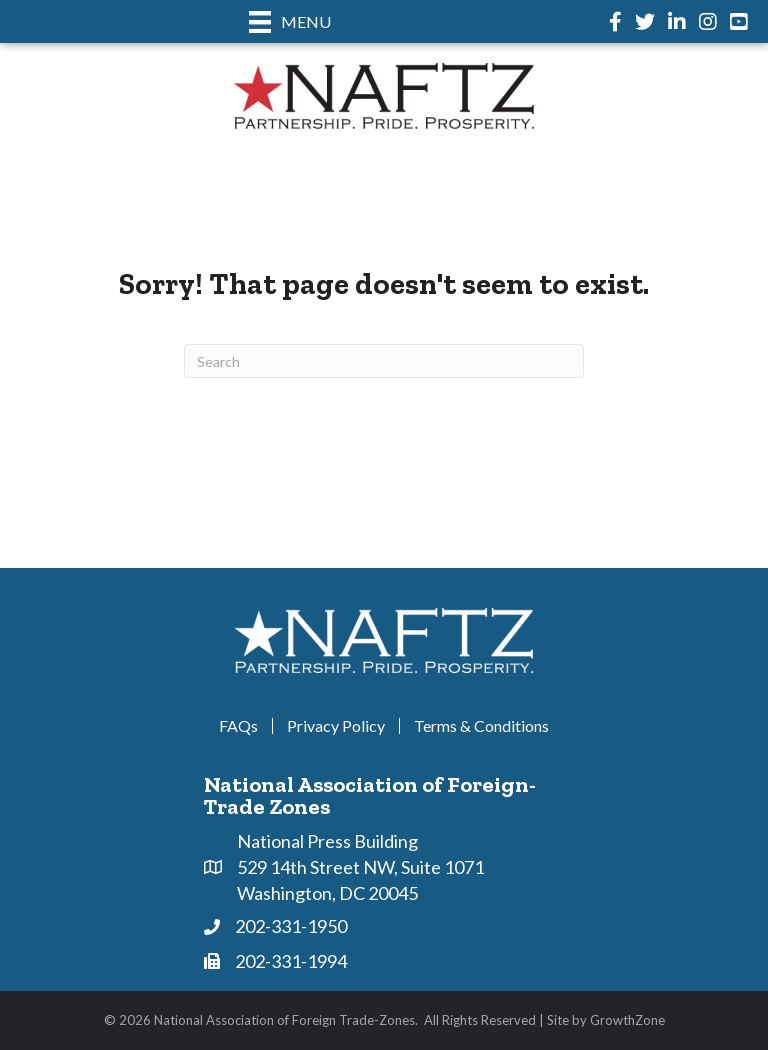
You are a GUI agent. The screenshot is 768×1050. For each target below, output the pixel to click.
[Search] (384, 361)
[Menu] (290, 21)
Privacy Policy (336, 726)
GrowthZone (627, 1020)
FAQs (238, 726)
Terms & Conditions (481, 726)
